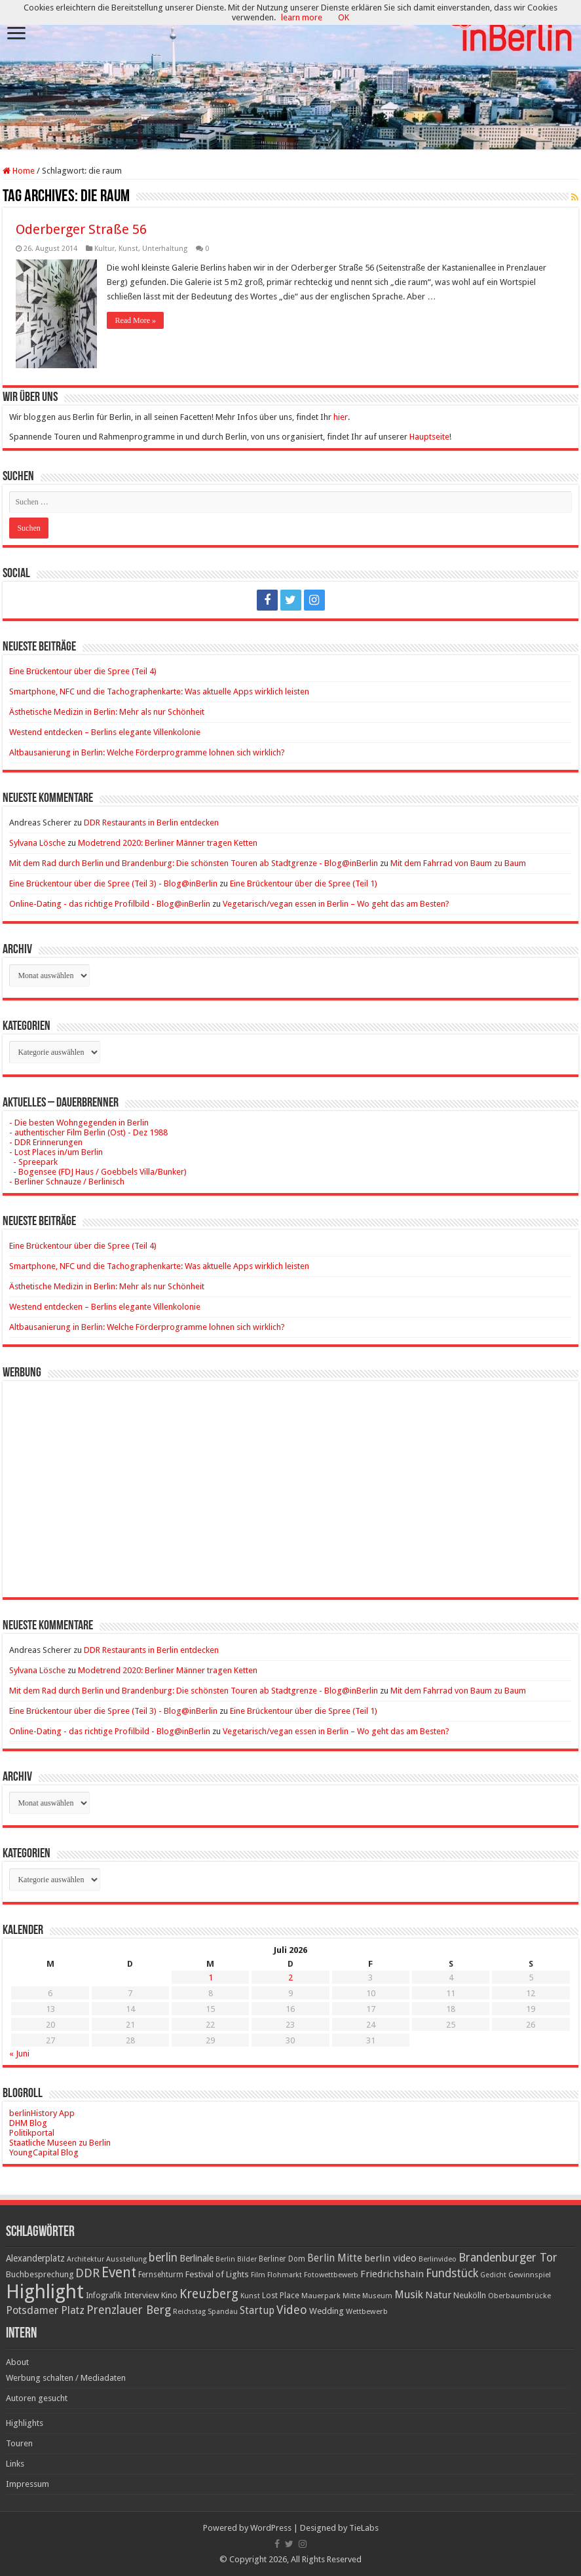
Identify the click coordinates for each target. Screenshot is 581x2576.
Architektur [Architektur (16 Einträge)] (85, 2259)
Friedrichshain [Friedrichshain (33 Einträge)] (392, 2274)
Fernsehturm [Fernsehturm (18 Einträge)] (160, 2274)
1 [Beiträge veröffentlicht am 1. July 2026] (210, 1977)
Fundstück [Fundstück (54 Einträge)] (452, 2273)
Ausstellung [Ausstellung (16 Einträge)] (126, 2259)
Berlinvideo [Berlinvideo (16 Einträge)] (438, 2259)
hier (340, 417)
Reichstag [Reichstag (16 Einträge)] (189, 2311)
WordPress (270, 2528)
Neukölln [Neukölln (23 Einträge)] (469, 2295)
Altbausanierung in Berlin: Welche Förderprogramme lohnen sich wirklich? (147, 752)
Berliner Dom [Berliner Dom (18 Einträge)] (282, 2258)
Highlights (24, 2423)
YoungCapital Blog (44, 2152)
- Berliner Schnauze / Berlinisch (66, 1181)
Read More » (135, 320)
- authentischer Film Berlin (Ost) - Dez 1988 (88, 1132)
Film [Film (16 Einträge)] (258, 2275)
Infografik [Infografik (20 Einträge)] (104, 2295)
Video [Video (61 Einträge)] (291, 2310)
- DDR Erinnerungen (46, 1142)
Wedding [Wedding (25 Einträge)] (326, 2311)
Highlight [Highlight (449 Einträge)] (45, 2292)
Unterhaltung (164, 248)
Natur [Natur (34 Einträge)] (438, 2295)
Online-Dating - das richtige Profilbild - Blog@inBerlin (109, 904)
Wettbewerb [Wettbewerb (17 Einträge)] (367, 2311)
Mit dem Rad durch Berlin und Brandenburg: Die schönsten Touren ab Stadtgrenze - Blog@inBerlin (193, 863)
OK (343, 17)
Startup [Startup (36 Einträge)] (257, 2311)
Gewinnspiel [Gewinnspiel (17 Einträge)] (529, 2274)
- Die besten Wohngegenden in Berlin (79, 1122)
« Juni (19, 2053)
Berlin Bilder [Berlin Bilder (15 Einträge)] (236, 2259)
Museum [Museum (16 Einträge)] (377, 2296)
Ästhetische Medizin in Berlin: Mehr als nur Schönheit (106, 712)
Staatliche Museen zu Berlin (60, 2143)
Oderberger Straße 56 (81, 229)
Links (15, 2464)
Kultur (104, 248)
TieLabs (364, 2528)
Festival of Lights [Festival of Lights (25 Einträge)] (217, 2274)
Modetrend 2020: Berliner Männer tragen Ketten (167, 843)
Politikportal (31, 2133)
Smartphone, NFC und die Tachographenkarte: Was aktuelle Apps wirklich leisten (159, 691)
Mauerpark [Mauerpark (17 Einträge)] (321, 2295)
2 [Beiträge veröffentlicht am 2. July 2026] (290, 1977)
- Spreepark (33, 1162)
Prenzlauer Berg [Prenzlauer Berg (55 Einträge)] (128, 2310)
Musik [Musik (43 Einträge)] (408, 2294)
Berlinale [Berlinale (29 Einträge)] (196, 2258)
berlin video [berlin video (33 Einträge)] (390, 2258)
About (17, 2362)
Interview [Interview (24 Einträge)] (141, 2295)
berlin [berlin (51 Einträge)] (163, 2257)
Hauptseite (429, 437)
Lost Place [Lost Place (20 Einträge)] (280, 2295)
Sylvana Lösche (37, 843)
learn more (301, 17)
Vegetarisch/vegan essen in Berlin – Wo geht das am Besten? (336, 904)
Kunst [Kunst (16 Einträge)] (250, 2296)
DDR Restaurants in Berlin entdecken (151, 822)
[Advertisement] (290, 1479)
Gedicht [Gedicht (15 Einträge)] (493, 2275)
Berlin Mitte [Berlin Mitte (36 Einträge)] (334, 2258)
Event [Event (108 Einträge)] (119, 2272)
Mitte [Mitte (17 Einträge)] (351, 2295)
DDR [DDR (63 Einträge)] (87, 2273)
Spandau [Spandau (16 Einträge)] (223, 2311)
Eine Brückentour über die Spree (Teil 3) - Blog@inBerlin (113, 883)
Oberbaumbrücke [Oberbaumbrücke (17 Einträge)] (519, 2295)
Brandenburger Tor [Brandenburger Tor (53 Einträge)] (508, 2257)
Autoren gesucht (36, 2398)
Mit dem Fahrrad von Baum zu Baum (458, 863)
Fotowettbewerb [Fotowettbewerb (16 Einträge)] (331, 2275)
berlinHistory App (42, 2113)
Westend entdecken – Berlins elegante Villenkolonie (104, 732)
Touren (19, 2443)
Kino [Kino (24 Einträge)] (169, 2295)
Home (19, 171)
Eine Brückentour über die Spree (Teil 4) (83, 671)
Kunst (128, 248)
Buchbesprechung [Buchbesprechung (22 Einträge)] (39, 2274)
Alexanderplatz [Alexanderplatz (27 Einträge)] (35, 2258)
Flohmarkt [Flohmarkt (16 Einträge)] (284, 2275)
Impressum (27, 2484)
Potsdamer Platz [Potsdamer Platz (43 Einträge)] (45, 2310)
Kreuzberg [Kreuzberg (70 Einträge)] (208, 2293)
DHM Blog (28, 2123)
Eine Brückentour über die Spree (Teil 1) (303, 883)
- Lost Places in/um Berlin (56, 1152)
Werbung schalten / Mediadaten (66, 2378)
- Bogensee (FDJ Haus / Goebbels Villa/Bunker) (98, 1172)
